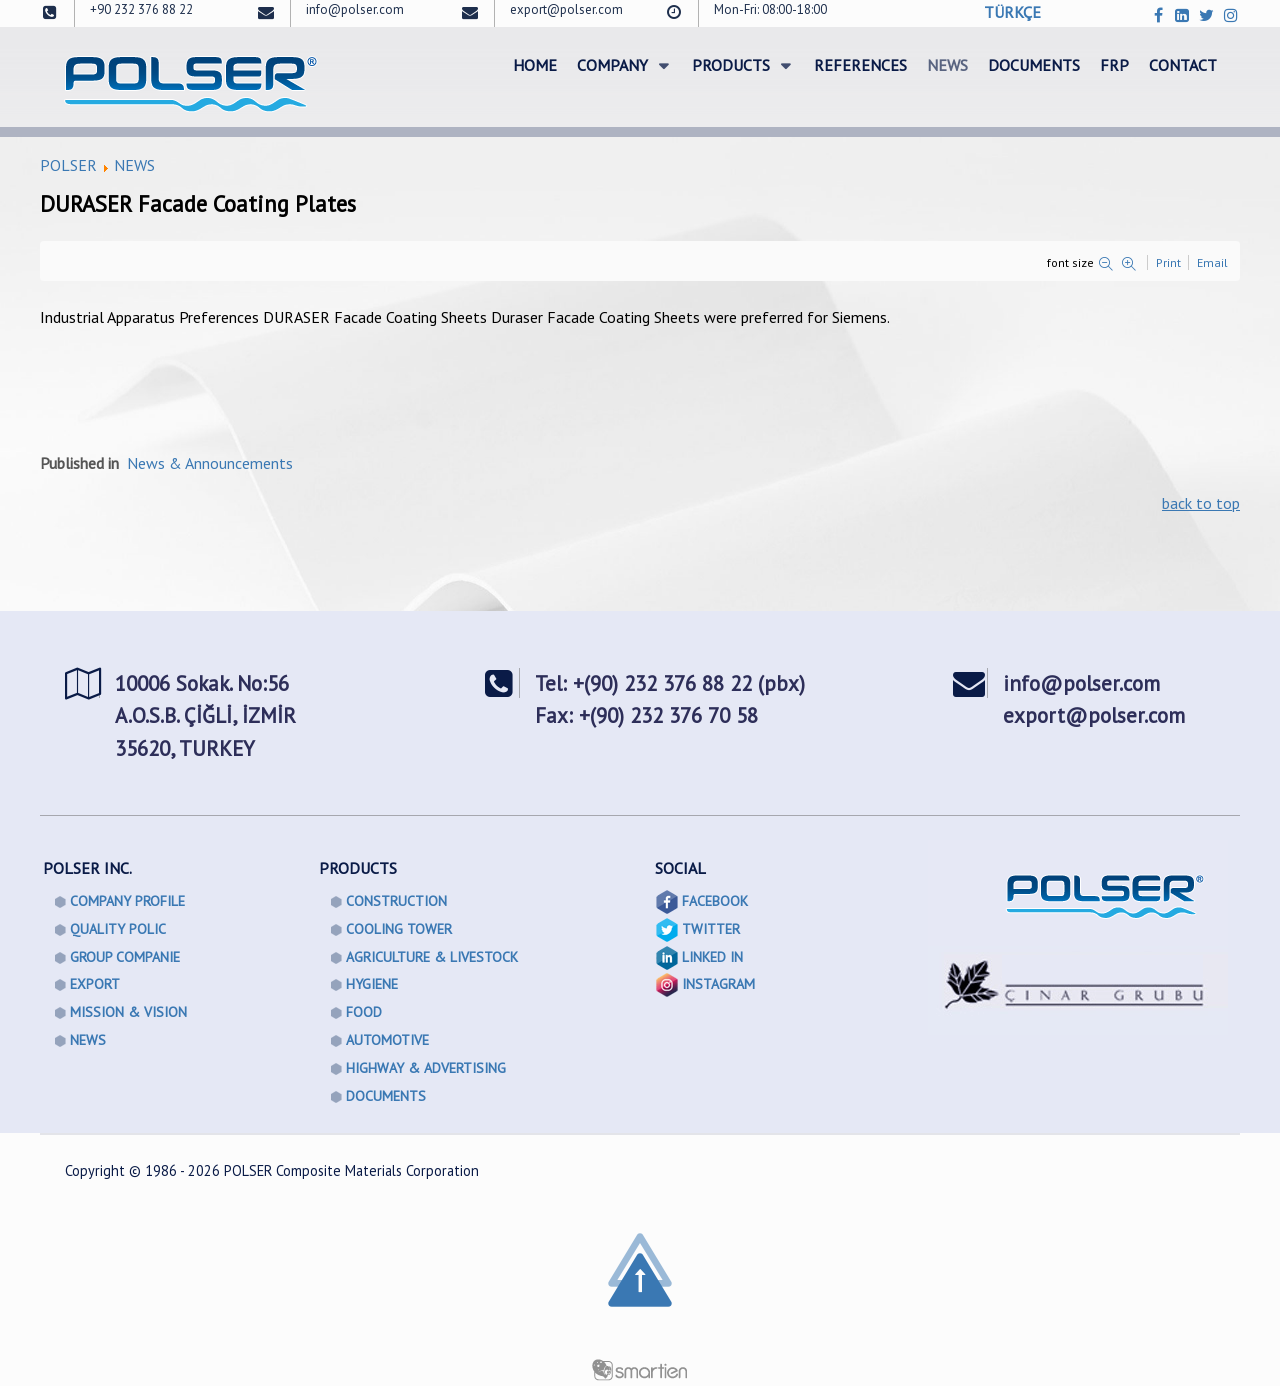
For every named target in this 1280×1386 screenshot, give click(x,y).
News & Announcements (210, 463)
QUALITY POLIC (118, 929)
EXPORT (95, 984)
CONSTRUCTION (396, 901)
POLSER (68, 165)
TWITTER (711, 929)
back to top (1201, 503)
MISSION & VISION (128, 1012)
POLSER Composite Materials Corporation (351, 1170)
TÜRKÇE (1012, 12)
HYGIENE (372, 984)
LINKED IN (712, 957)
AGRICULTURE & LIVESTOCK (432, 957)
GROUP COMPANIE (125, 957)
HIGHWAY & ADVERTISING (426, 1068)
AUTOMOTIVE (387, 1040)
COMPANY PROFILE (127, 901)
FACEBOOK (715, 901)
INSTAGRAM (718, 984)
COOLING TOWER (399, 929)
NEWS (134, 165)
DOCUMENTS (386, 1096)
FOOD (364, 1012)
